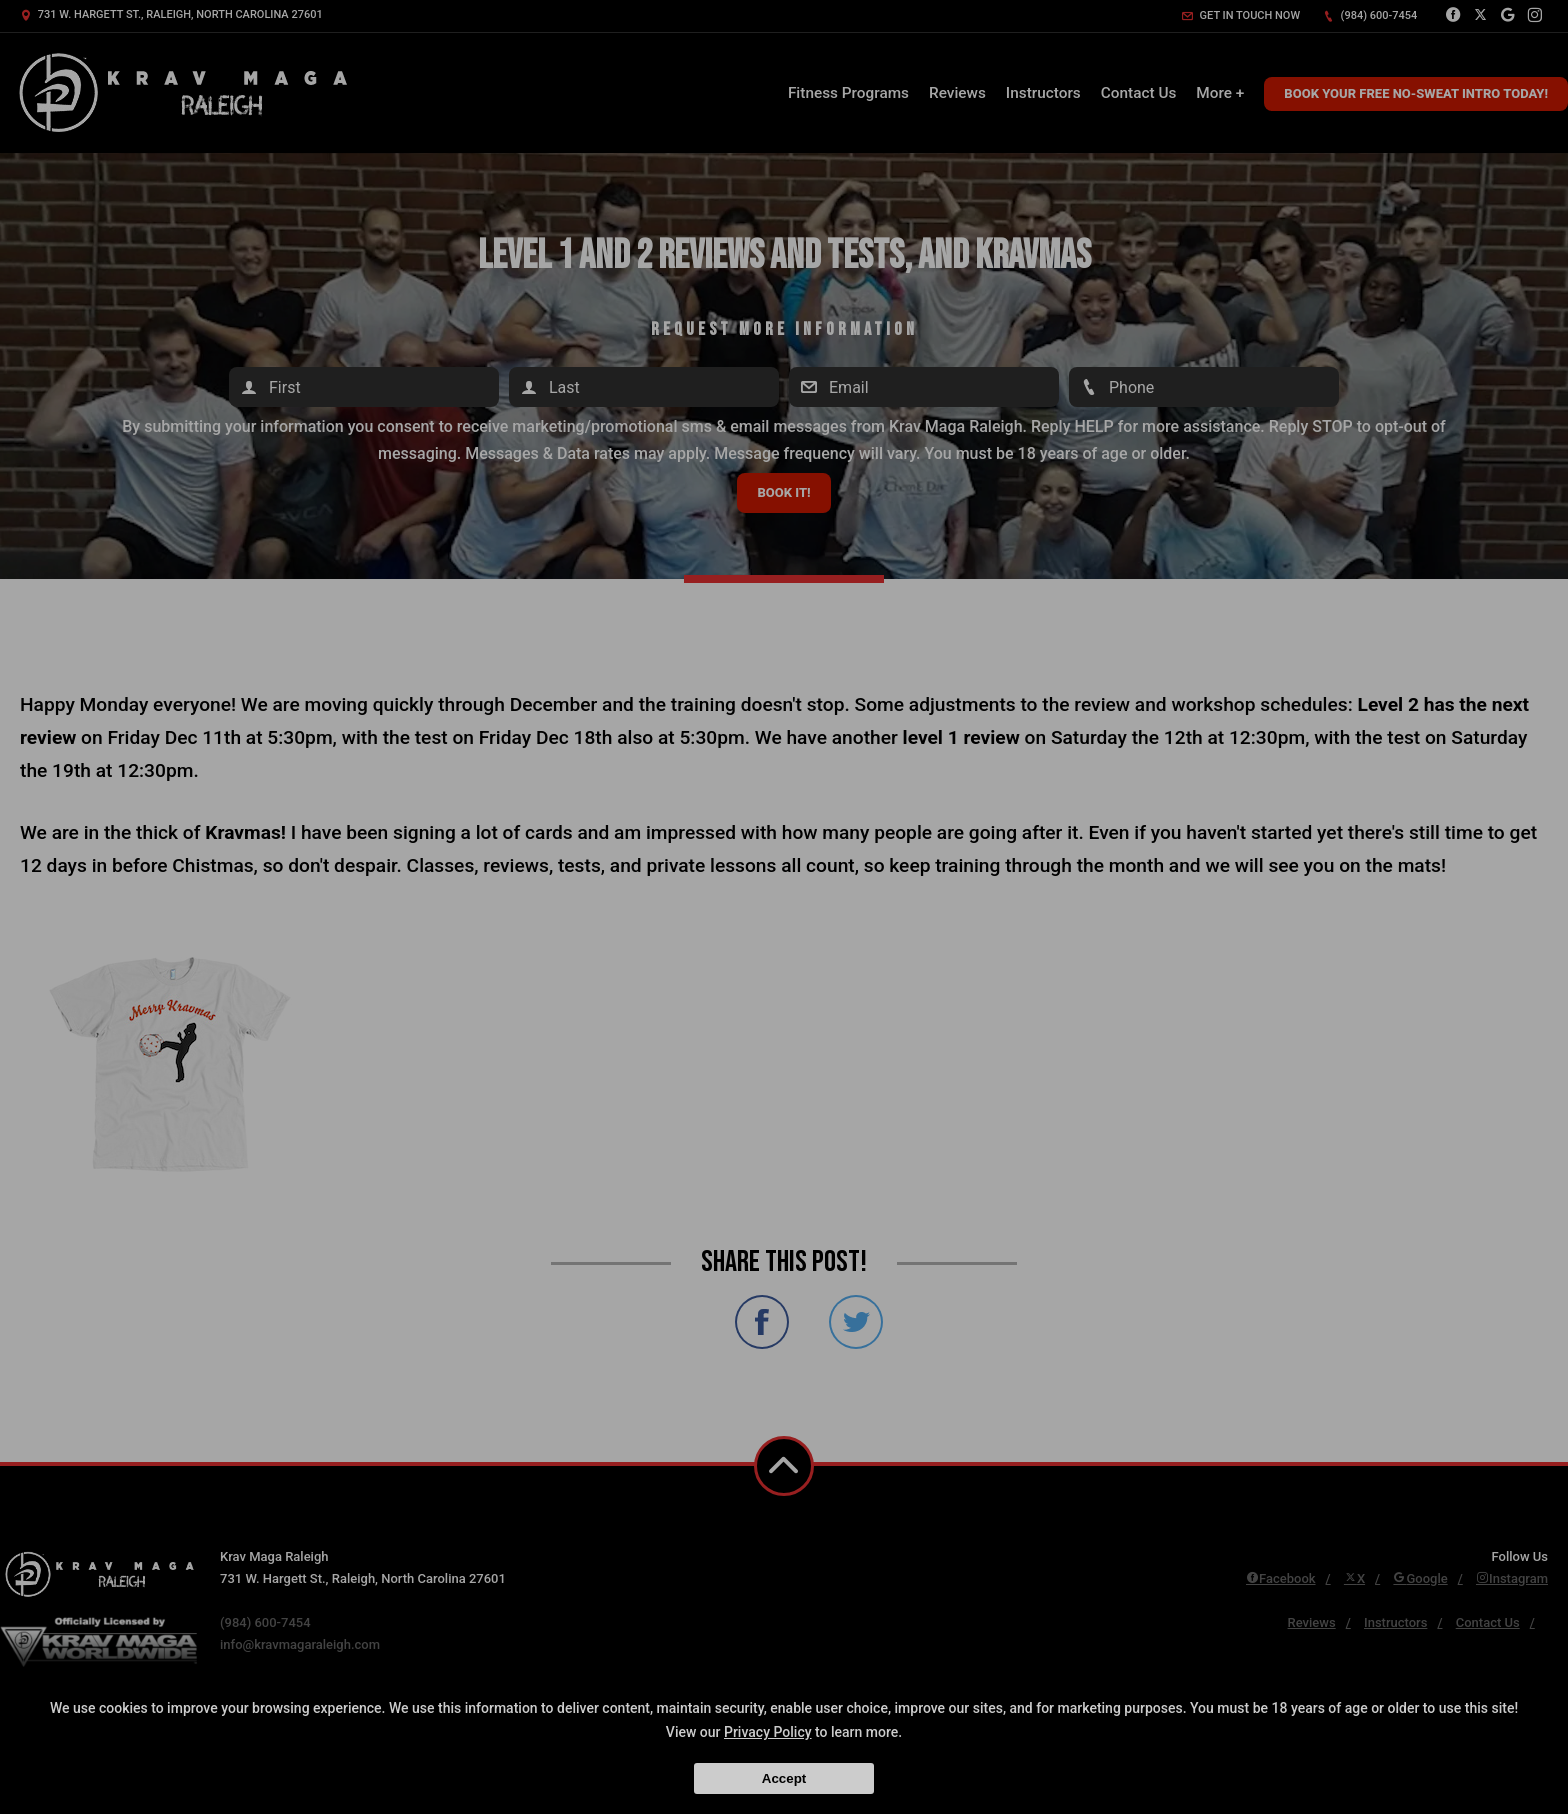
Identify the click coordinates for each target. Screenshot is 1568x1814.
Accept (784, 1778)
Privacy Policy (768, 1732)
